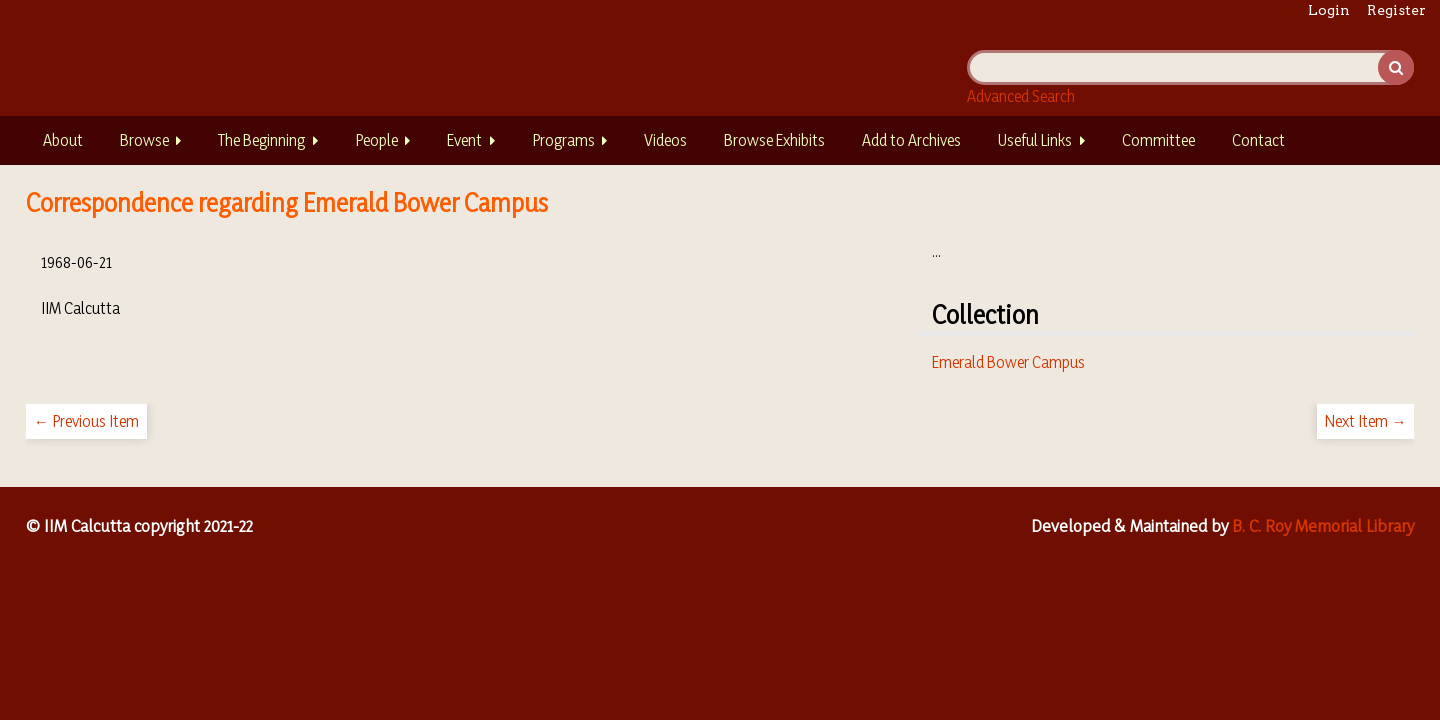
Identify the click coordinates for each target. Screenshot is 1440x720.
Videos (665, 140)
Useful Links (1035, 140)
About (63, 140)
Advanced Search (1021, 96)
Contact (1258, 140)
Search (1396, 67)
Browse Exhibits (774, 140)
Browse (144, 140)
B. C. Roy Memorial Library (1323, 525)
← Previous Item (86, 421)
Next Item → (1365, 421)
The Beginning (261, 140)
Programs (563, 140)
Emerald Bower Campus (1008, 362)
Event (464, 140)
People (376, 140)
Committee (1158, 140)
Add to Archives (911, 140)
